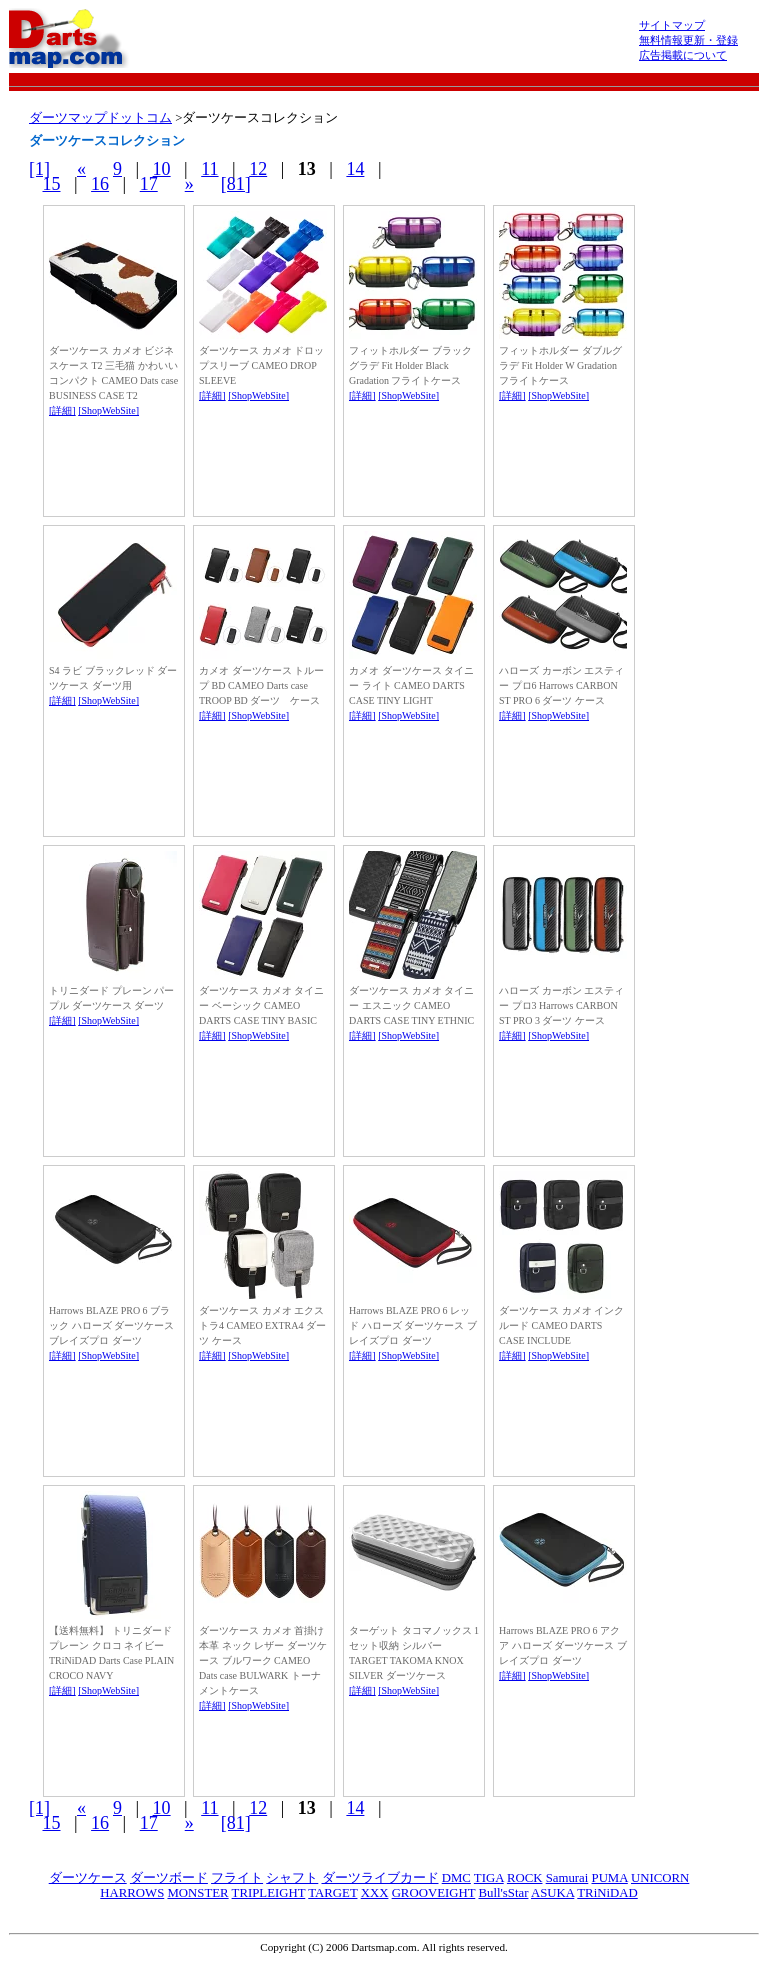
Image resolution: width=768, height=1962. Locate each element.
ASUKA (552, 1893)
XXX (375, 1893)
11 (209, 169)
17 (149, 184)
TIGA (489, 1878)
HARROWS (132, 1893)
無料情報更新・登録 (688, 40)
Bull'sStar (503, 1893)
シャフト (292, 1878)
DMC (456, 1878)
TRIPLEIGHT (269, 1893)
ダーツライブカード (380, 1878)
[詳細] (62, 410)
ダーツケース (88, 1878)
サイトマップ (672, 25)
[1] (39, 169)
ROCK (525, 1878)
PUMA (610, 1878)
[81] (236, 184)
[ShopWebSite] (108, 410)
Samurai (567, 1878)
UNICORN (660, 1878)
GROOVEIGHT (434, 1893)
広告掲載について (683, 55)
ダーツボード (169, 1878)
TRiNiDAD (607, 1893)
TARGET (332, 1893)
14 (355, 169)
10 (162, 169)
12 (258, 169)
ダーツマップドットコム (100, 118)
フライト (237, 1878)
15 (52, 184)
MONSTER (197, 1893)
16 (100, 184)
